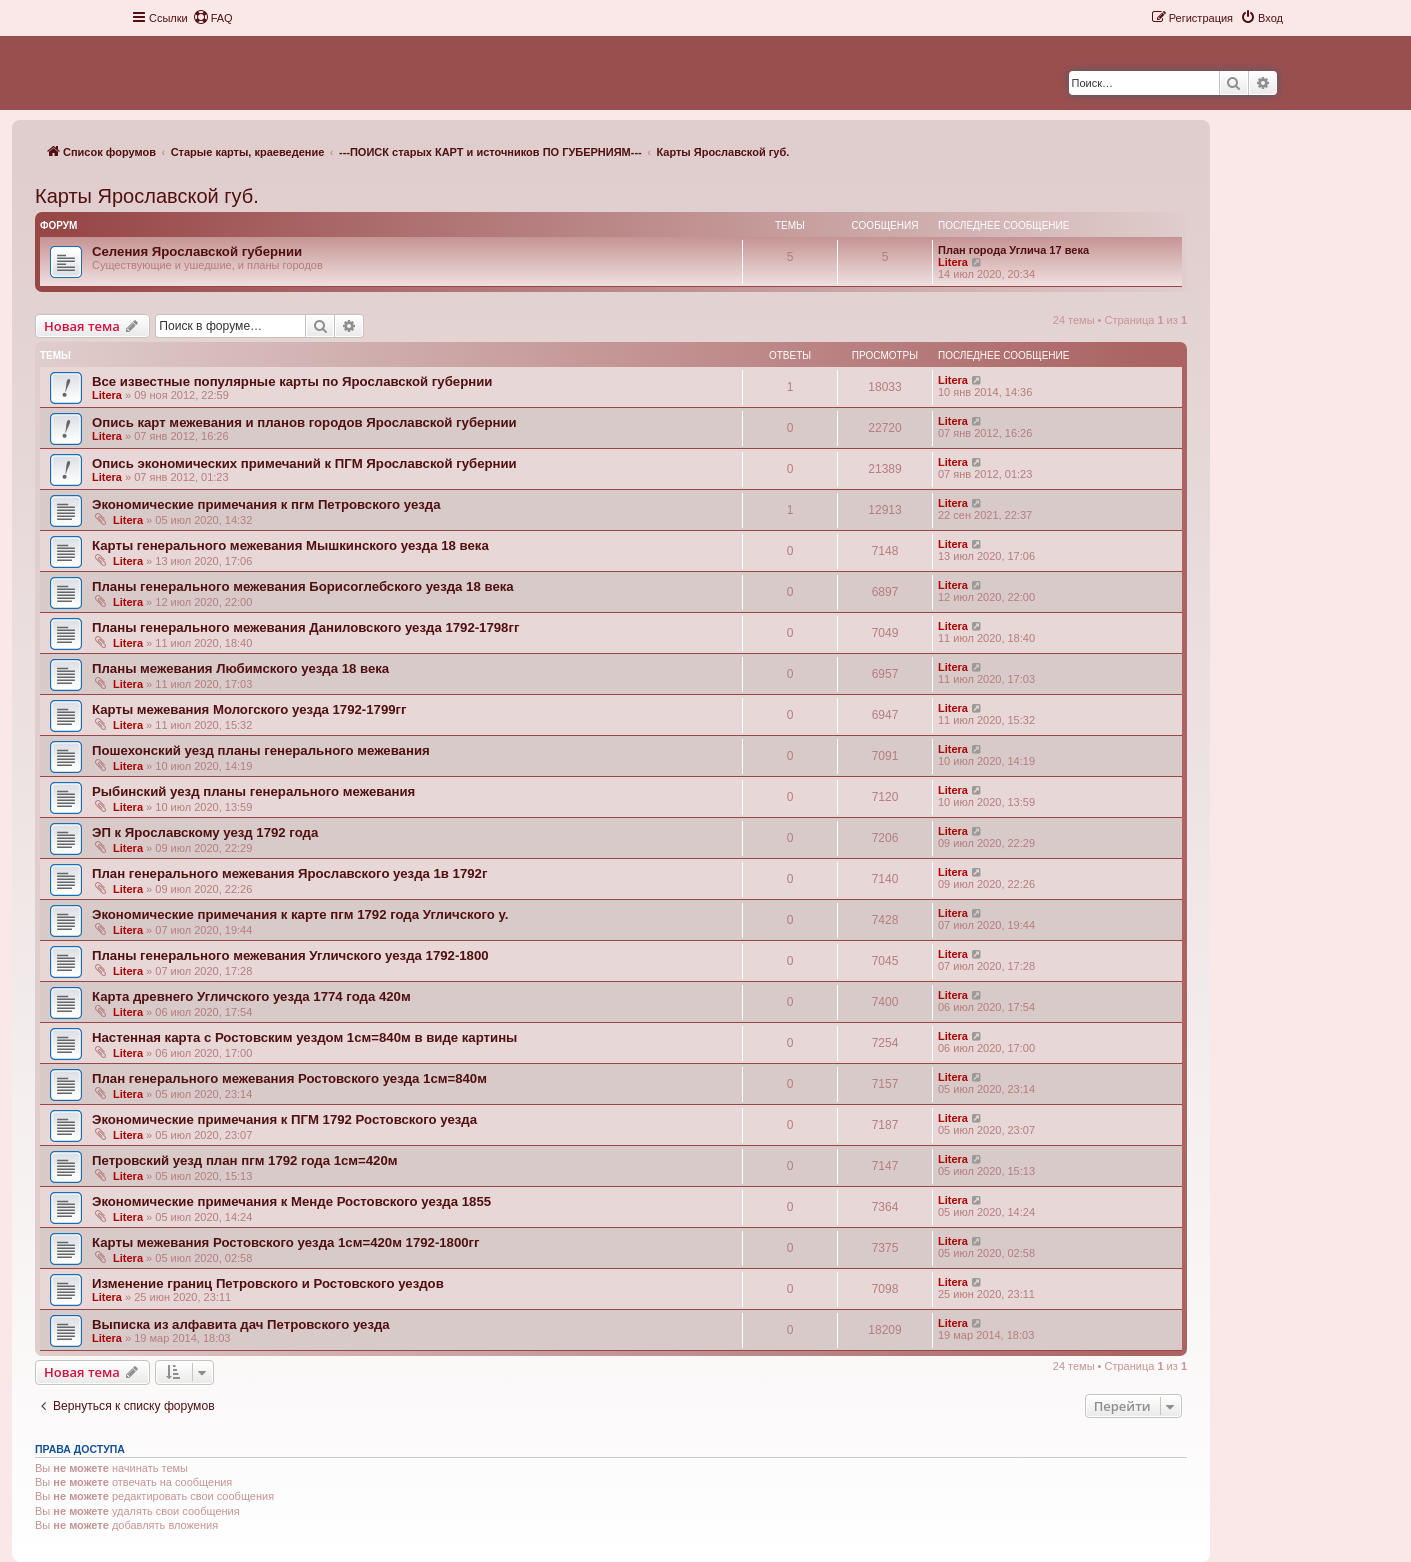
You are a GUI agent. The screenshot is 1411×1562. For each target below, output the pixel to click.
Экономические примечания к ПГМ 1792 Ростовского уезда (284, 1119)
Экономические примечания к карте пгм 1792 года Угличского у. (300, 914)
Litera (953, 262)
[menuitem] (213, 18)
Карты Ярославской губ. (147, 196)
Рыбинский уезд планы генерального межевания (253, 791)
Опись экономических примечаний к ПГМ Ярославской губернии (304, 463)
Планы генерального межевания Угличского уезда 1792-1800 (290, 955)
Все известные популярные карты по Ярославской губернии (292, 381)
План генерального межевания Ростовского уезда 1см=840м (289, 1078)
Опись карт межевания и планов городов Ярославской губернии (304, 422)
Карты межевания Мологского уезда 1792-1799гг (249, 709)
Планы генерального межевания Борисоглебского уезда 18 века (303, 586)
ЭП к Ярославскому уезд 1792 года (205, 832)
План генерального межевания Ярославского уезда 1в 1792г (289, 873)
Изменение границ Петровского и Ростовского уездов (268, 1283)
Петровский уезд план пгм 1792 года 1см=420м (245, 1160)
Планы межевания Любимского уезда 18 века (240, 668)
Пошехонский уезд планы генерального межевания (261, 750)
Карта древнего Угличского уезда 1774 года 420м (251, 996)
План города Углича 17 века (1013, 250)
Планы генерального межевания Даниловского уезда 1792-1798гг (305, 627)
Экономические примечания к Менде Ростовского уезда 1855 (291, 1201)
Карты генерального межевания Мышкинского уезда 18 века (290, 545)
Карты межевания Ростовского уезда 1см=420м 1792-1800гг (286, 1242)
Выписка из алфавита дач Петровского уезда (241, 1324)
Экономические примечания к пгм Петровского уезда (266, 504)
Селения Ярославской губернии (197, 251)
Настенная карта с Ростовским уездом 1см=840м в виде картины (304, 1037)
